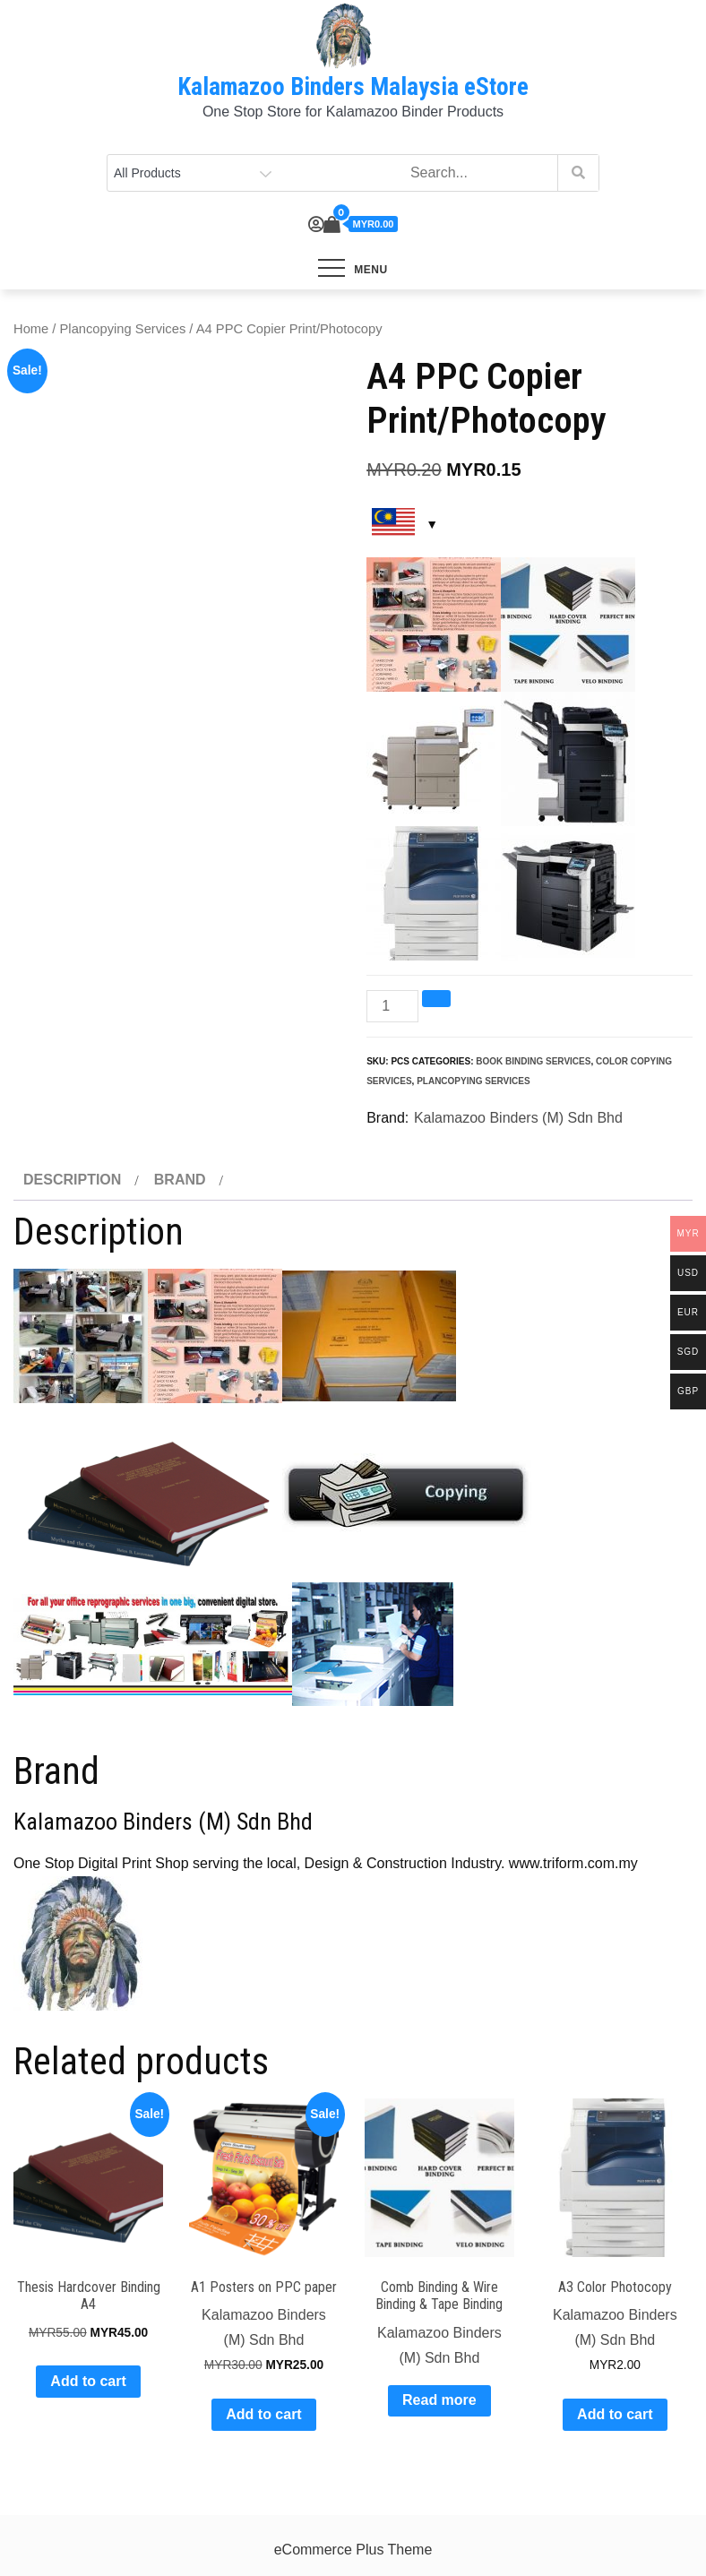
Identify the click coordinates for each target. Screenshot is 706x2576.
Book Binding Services (533, 1061)
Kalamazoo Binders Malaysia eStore (353, 87)
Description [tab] (72, 1179)
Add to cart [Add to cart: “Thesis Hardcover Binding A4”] (87, 2381)
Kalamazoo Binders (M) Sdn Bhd (518, 1117)
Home (30, 329)
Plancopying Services (123, 329)
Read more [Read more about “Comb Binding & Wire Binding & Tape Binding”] (439, 2400)
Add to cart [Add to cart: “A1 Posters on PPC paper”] (263, 2414)
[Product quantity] (392, 1006)
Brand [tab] (180, 1179)
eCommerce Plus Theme (353, 2549)
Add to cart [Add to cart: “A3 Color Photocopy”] (614, 2414)
